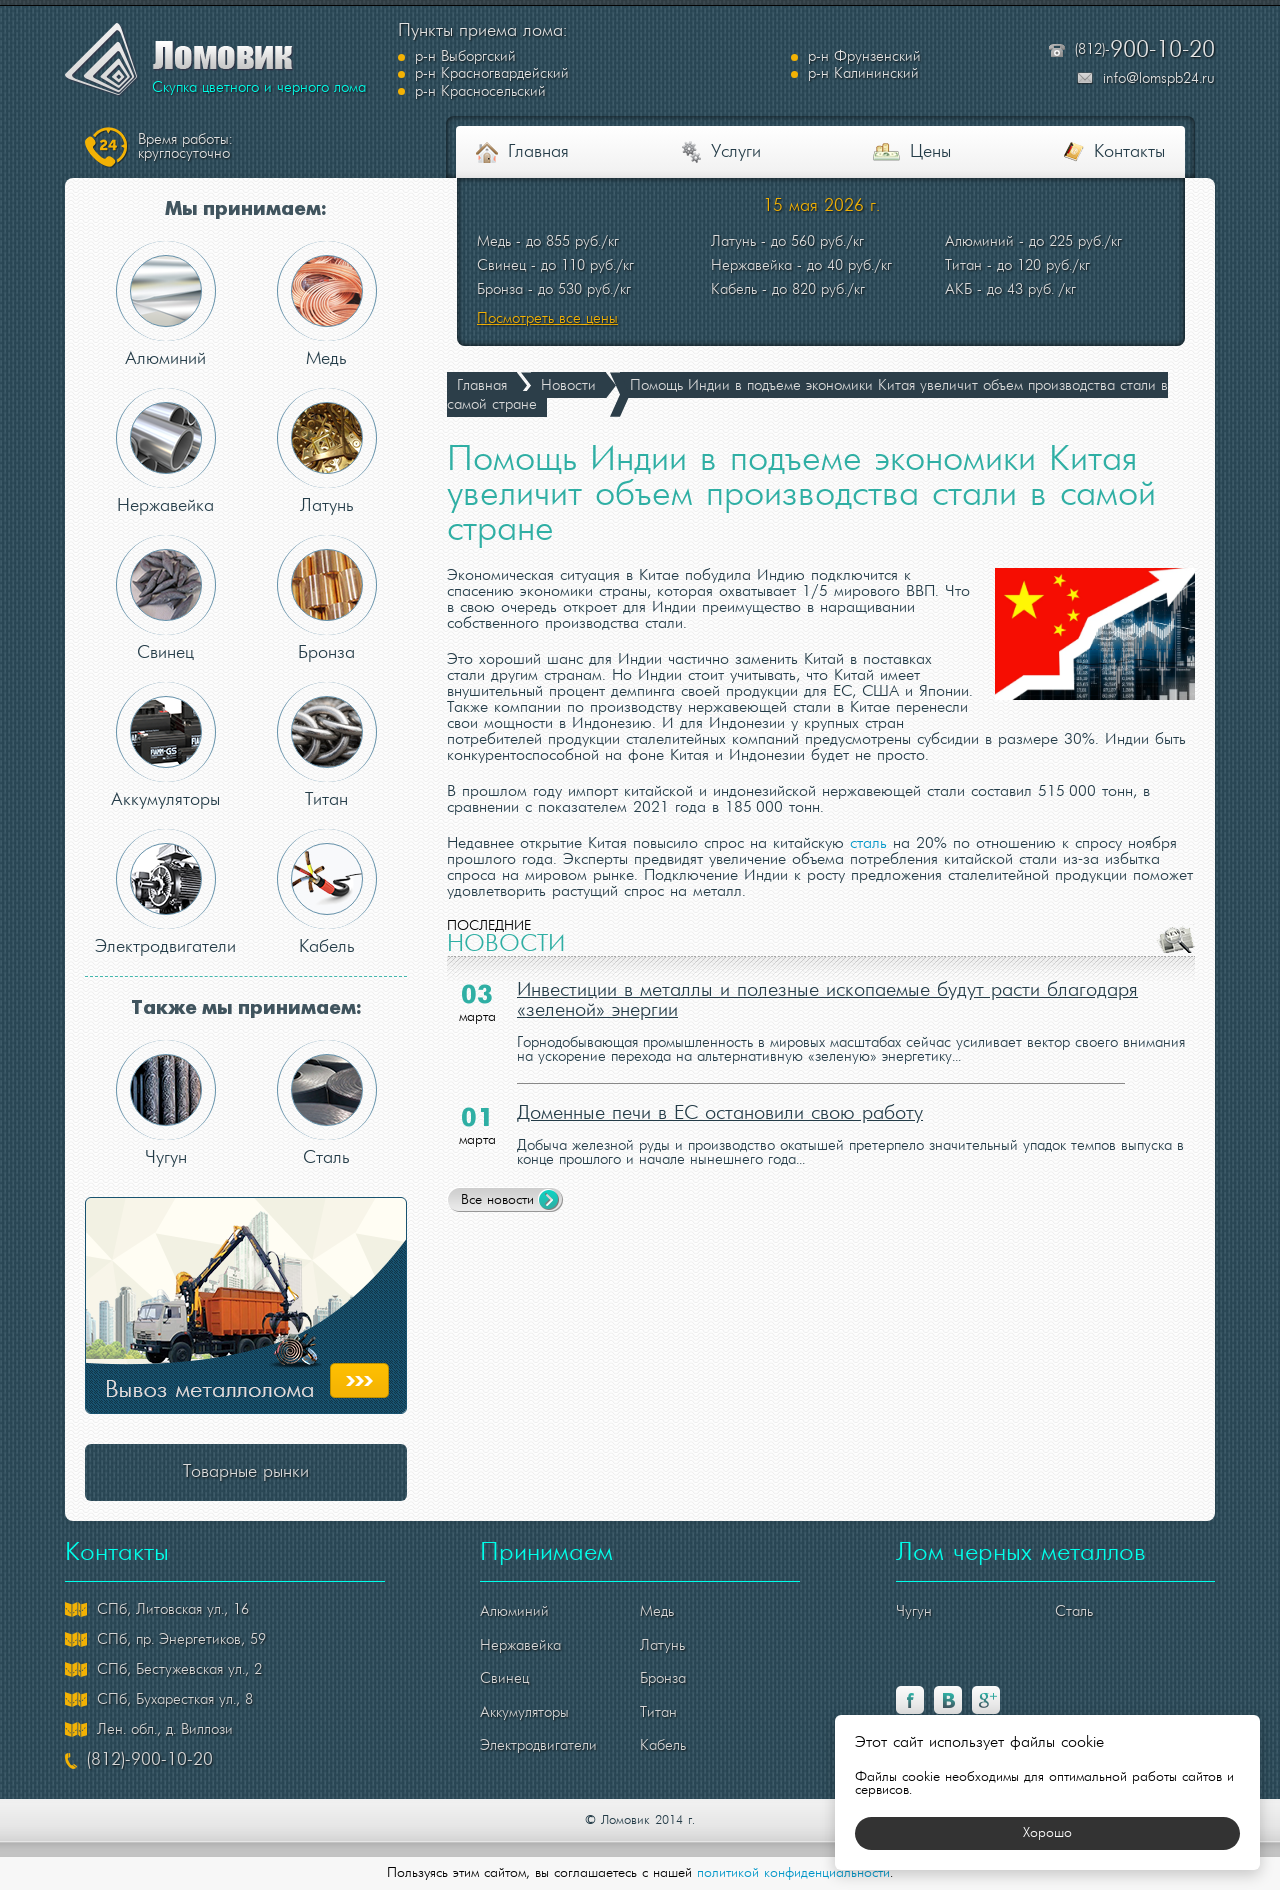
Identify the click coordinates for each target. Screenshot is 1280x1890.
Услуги (736, 152)
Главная (538, 152)
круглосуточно (185, 147)
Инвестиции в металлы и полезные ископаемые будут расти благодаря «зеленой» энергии (827, 1001)
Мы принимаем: (246, 209)
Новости (568, 386)
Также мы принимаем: (246, 1008)
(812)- (1145, 50)
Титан (327, 745)
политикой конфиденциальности (793, 1873)
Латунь (327, 451)
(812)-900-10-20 (150, 1760)
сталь (868, 844)
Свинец (166, 598)
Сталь (327, 1103)
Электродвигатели (165, 892)
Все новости (497, 1200)
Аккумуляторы (165, 745)
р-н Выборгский (465, 66)
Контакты (1129, 152)
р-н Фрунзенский (675, 66)
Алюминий (166, 304)
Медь (327, 304)
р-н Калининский (470, 83)
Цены (930, 152)
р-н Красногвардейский (900, 66)
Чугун (166, 1103)
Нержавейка (166, 451)
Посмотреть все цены (547, 319)
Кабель (327, 892)
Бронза (327, 598)
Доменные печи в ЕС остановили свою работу (720, 1114)
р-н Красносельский (888, 83)
